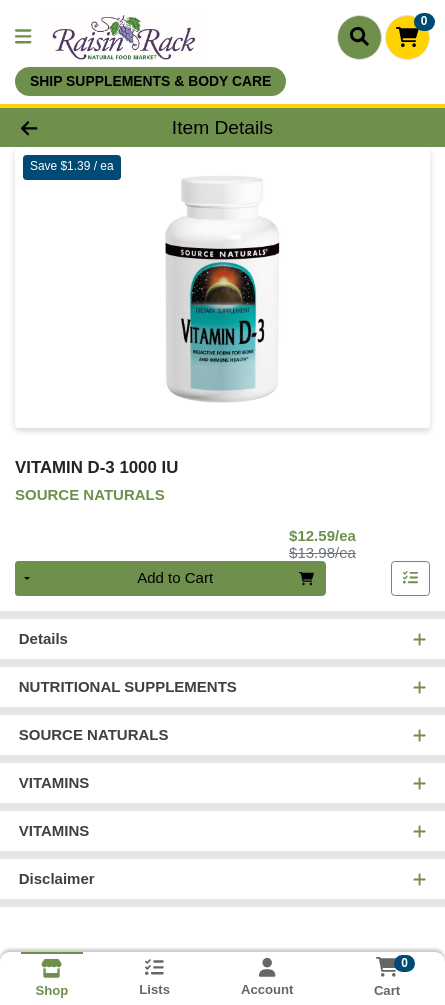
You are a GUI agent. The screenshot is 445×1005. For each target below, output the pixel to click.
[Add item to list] (411, 579)
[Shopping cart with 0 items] (407, 37)
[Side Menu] (23, 37)
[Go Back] (67, 127)
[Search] (359, 37)
